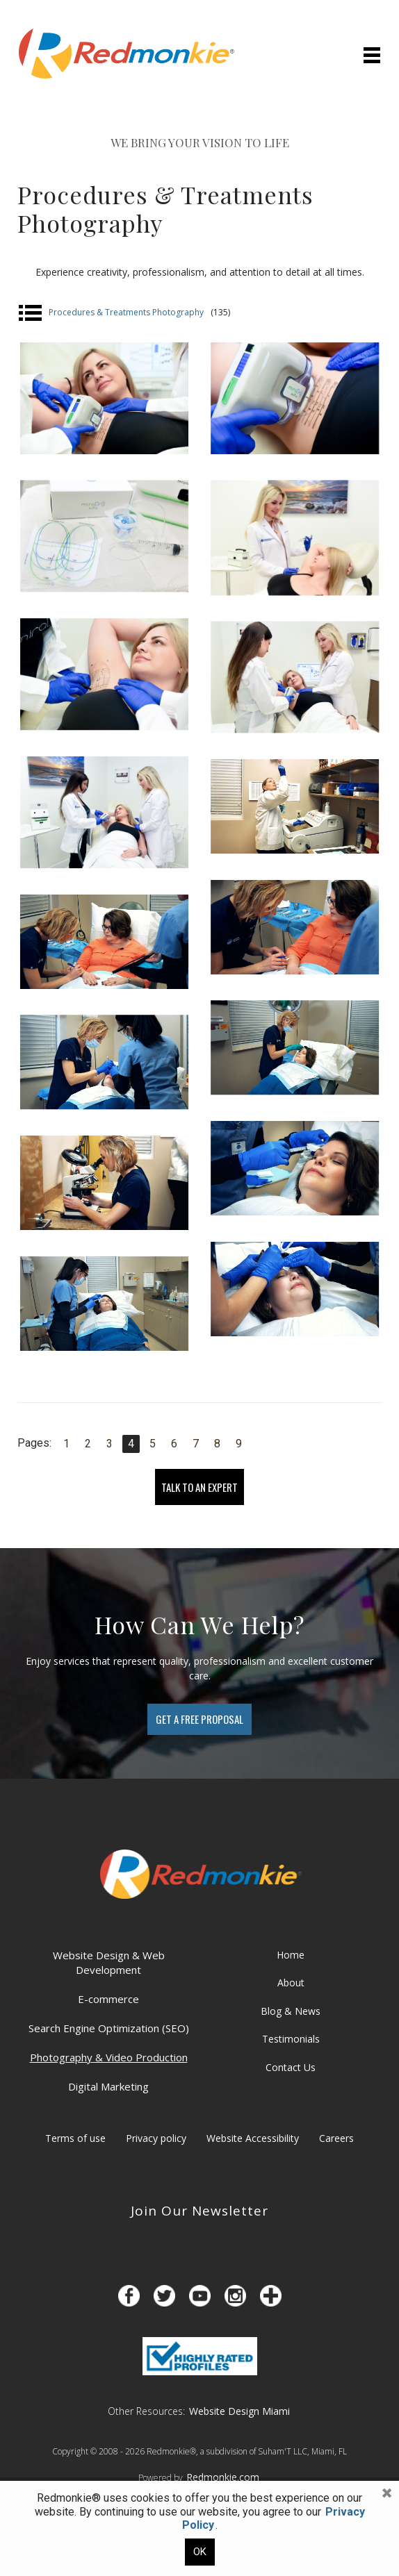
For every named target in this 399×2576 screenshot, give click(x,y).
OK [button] (199, 2551)
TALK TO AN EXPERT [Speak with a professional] (199, 1487)
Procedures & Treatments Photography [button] (124, 313)
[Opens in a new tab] (128, 2295)
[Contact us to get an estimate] (199, 1719)
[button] (386, 2493)
